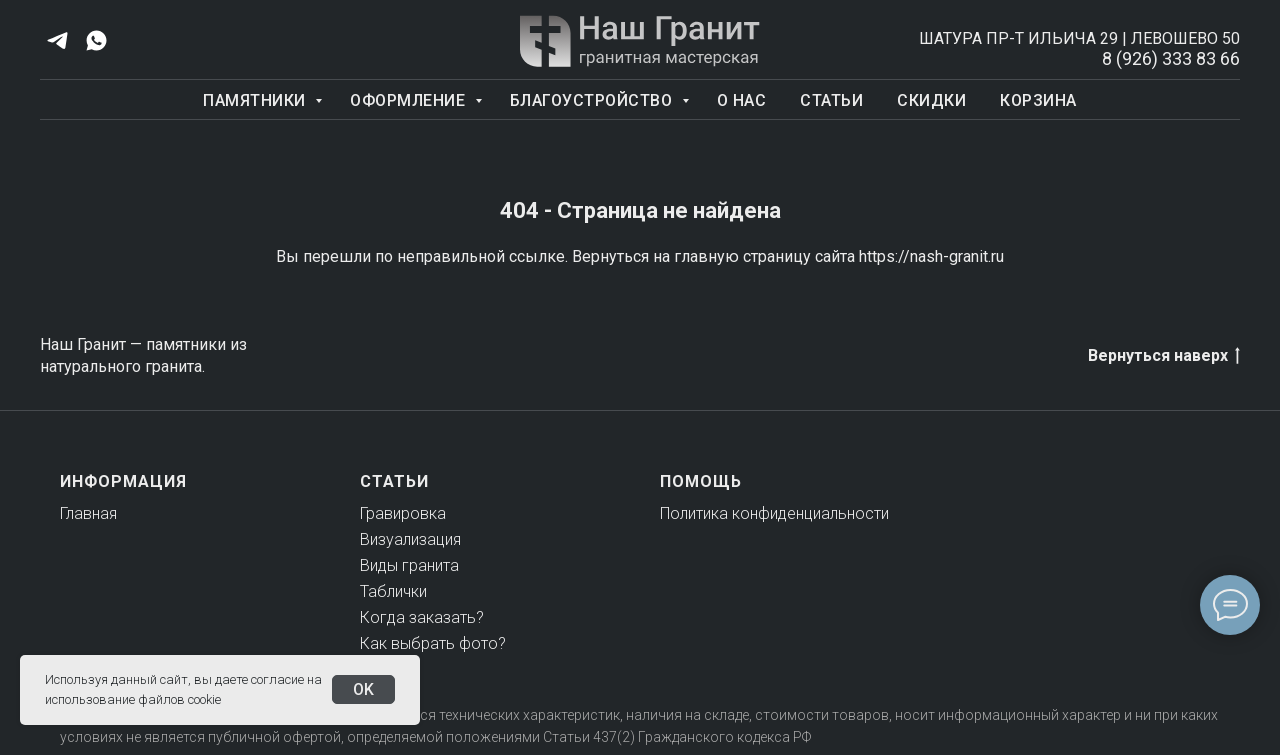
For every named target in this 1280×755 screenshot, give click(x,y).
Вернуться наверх (1164, 356)
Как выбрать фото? (433, 643)
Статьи (831, 100)
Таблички (393, 591)
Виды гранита (409, 565)
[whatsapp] (96, 40)
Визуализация (410, 539)
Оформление (410, 100)
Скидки (931, 100)
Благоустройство (593, 100)
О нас (742, 100)
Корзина (1038, 100)
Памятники (256, 100)
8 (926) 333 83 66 (1171, 58)
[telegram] (57, 40)
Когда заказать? (422, 617)
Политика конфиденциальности (774, 513)
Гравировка (403, 513)
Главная (88, 513)
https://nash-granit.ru (931, 256)
